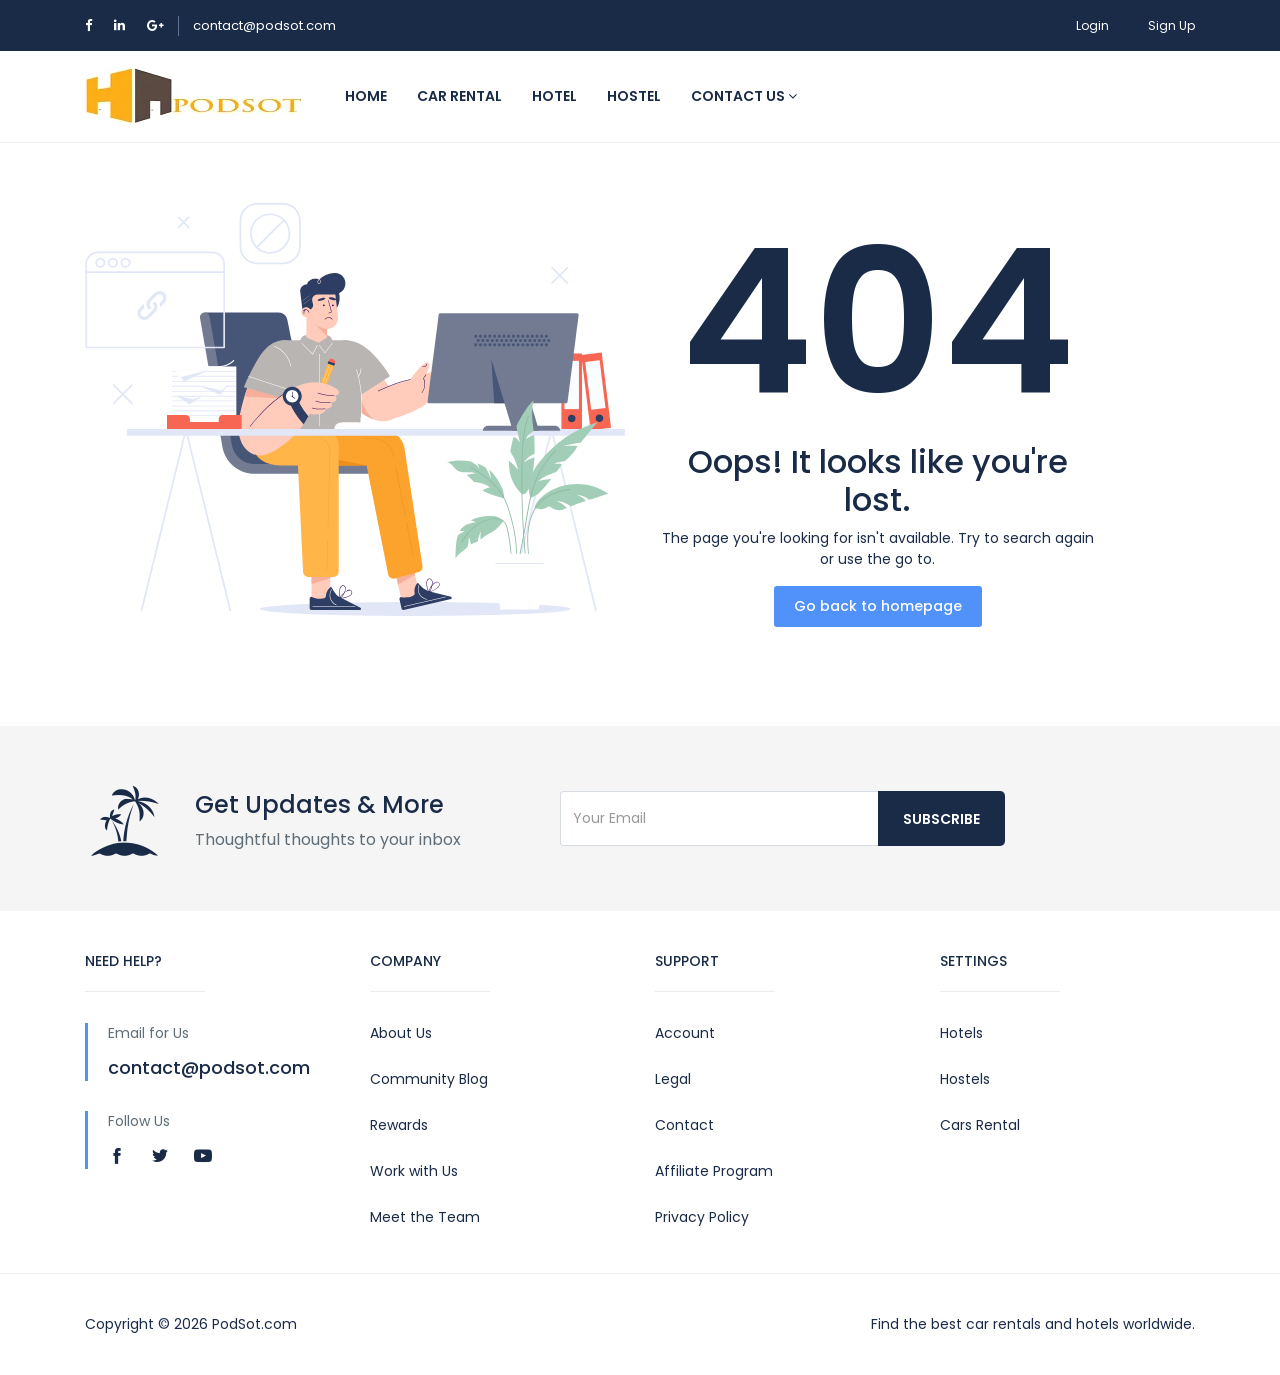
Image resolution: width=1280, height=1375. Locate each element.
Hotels (961, 1033)
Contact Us (744, 96)
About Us (401, 1033)
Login (1092, 25)
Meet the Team (425, 1217)
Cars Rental (980, 1125)
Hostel (634, 96)
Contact (684, 1125)
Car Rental (459, 96)
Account (685, 1033)
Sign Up (1171, 25)
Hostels (965, 1079)
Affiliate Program (714, 1171)
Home (366, 96)
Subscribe (941, 819)
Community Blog (429, 1079)
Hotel (554, 96)
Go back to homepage (878, 606)
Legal (673, 1079)
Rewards (399, 1125)
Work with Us (414, 1171)
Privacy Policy (702, 1217)
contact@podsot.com (264, 25)
